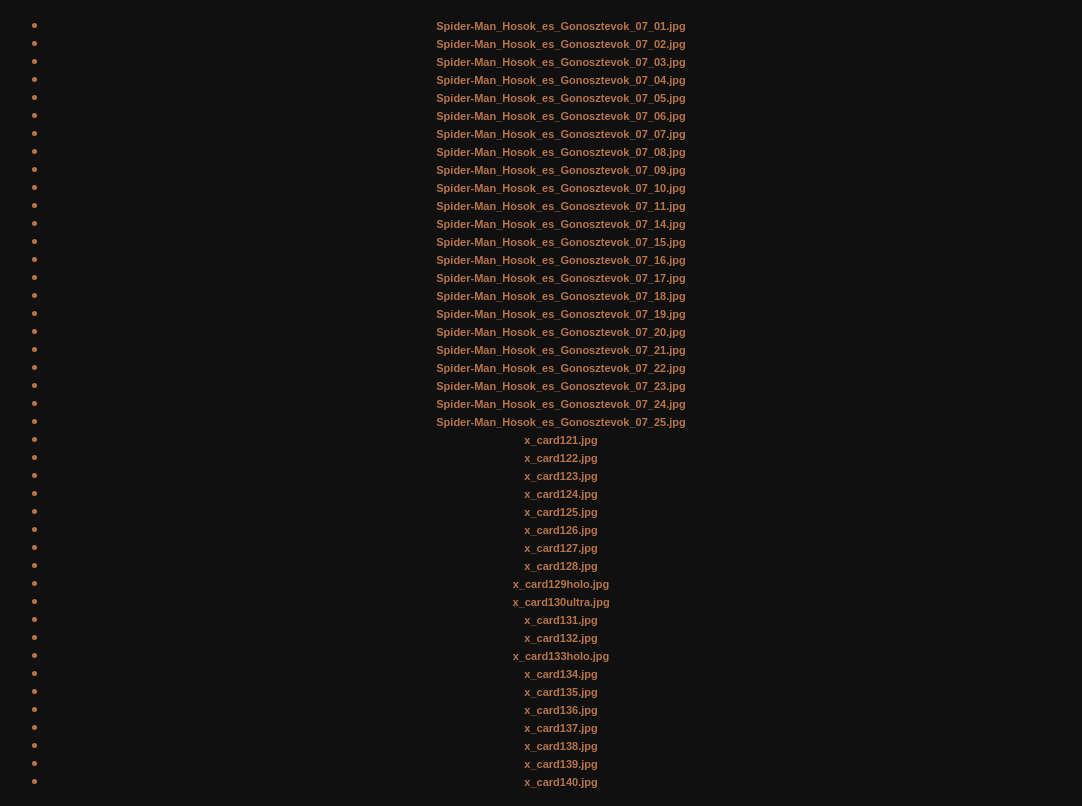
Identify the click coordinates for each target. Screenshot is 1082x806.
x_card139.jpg (560, 764)
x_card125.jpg (560, 512)
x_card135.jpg (560, 692)
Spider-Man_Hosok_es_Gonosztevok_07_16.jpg (560, 260)
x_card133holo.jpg (561, 656)
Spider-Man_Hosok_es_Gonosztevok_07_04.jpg (560, 80)
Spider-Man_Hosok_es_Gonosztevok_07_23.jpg (560, 386)
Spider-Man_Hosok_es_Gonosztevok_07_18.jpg (560, 296)
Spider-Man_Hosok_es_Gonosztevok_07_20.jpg (560, 332)
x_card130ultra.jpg (560, 602)
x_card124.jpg (560, 494)
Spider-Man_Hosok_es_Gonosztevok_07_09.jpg (560, 170)
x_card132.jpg (560, 638)
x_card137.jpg (560, 728)
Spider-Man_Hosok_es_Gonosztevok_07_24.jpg (560, 404)
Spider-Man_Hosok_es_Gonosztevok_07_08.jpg (560, 152)
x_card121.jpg (560, 440)
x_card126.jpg (560, 530)
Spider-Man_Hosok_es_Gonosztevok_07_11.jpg (560, 206)
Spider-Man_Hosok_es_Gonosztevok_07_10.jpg (560, 188)
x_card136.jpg (560, 710)
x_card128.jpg (560, 566)
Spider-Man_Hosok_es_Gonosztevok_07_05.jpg (560, 98)
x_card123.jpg (560, 476)
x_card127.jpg (560, 548)
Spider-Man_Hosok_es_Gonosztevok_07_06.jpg (560, 116)
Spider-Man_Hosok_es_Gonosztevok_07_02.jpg (560, 44)
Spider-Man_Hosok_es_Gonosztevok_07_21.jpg (560, 350)
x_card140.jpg (560, 782)
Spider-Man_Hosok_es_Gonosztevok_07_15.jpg (560, 242)
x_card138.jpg (560, 746)
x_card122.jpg (560, 458)
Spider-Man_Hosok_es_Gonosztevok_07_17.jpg (560, 278)
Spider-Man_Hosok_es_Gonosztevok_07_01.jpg (560, 26)
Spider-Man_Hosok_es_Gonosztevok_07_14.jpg (560, 224)
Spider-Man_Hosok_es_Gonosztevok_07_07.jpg (560, 134)
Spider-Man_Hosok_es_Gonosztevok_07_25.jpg (560, 422)
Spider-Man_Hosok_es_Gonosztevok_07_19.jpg (560, 314)
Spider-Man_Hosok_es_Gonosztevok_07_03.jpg (560, 62)
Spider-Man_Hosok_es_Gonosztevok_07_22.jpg (560, 368)
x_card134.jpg (560, 674)
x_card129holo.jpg (561, 584)
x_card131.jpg (560, 620)
